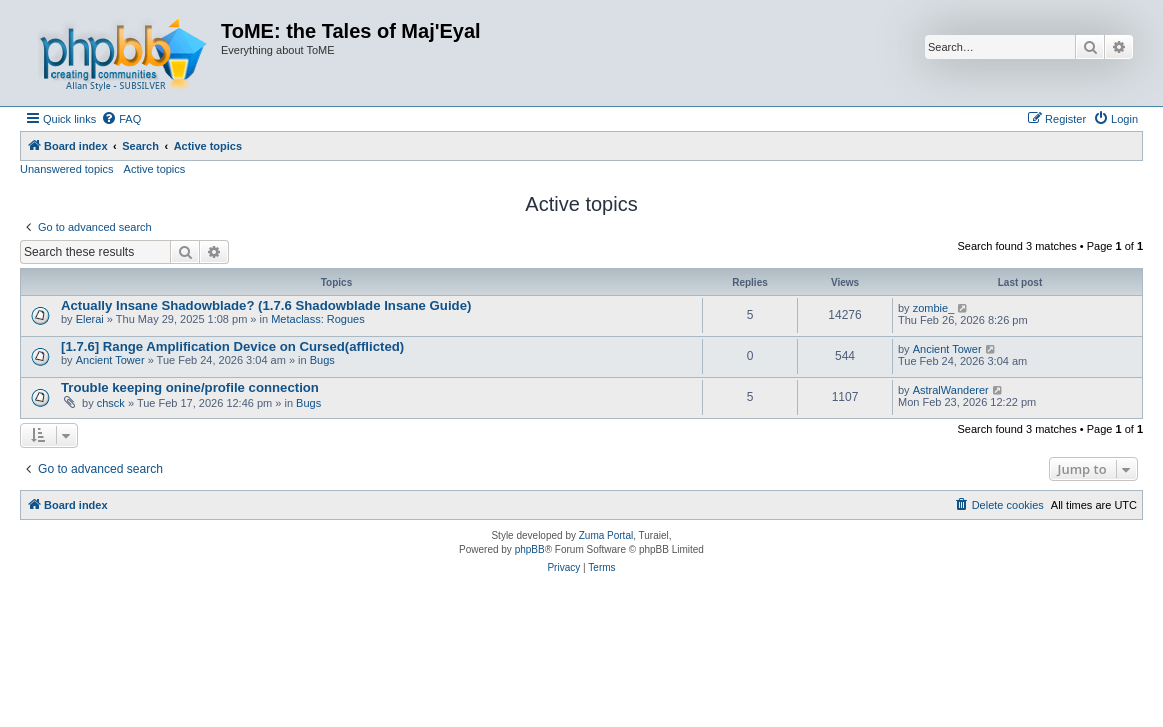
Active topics (155, 169)
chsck (111, 403)
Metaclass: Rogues (318, 319)
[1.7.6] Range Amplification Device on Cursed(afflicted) (232, 346)
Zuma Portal (606, 535)
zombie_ (934, 308)
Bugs (322, 360)
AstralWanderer (951, 390)
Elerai (90, 319)
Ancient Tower (110, 360)
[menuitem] (121, 119)
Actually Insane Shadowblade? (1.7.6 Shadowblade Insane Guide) (266, 305)
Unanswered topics (67, 169)
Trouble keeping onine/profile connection (190, 387)
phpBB (530, 549)
